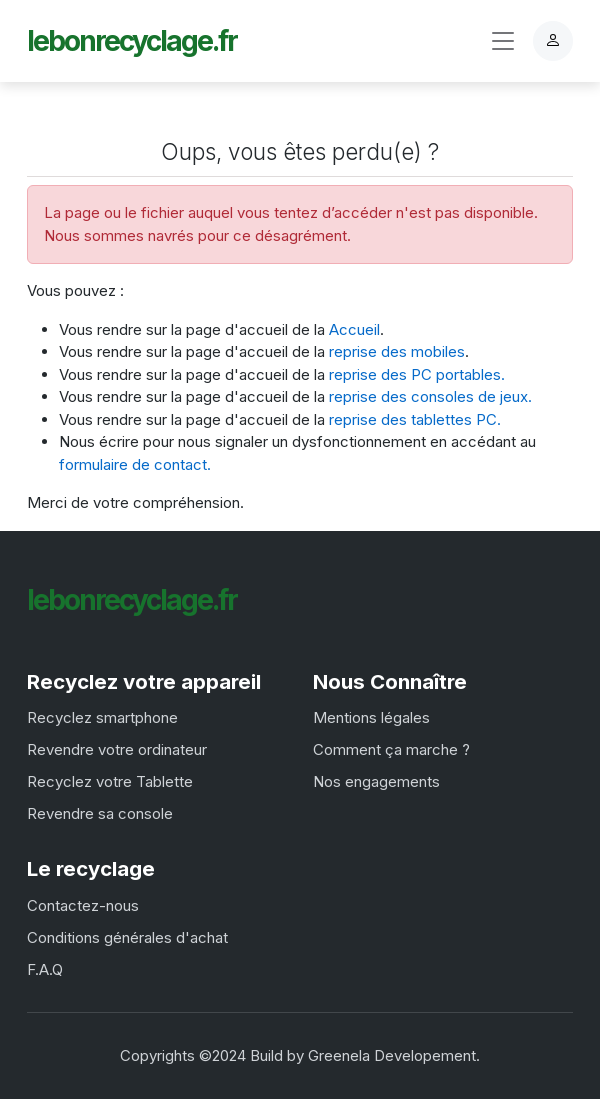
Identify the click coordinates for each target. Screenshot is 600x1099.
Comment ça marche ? (391, 749)
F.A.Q (45, 969)
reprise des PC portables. (417, 374)
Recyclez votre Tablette (110, 781)
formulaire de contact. (135, 464)
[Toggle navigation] (503, 41)
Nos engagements (376, 781)
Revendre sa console (100, 813)
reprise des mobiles (397, 351)
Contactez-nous (83, 905)
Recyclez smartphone (102, 717)
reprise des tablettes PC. (415, 419)
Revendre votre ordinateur (117, 749)
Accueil (354, 329)
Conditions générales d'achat (127, 937)
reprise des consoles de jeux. (430, 396)
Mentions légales (371, 717)
